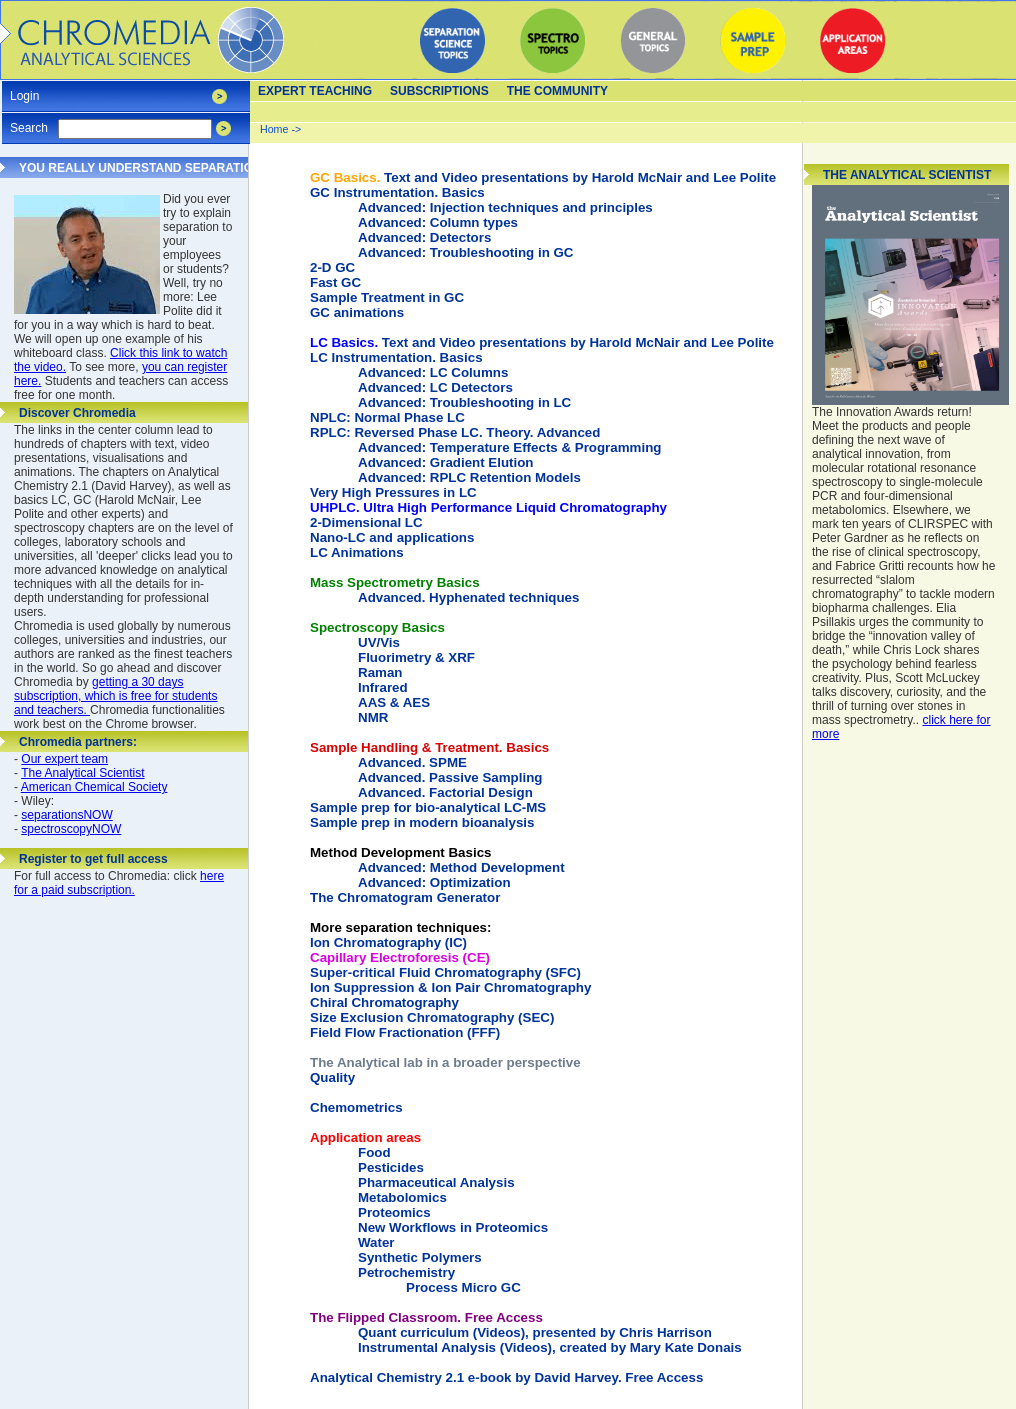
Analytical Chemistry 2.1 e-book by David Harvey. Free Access (506, 1377)
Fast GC (335, 282)
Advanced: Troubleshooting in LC (464, 402)
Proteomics (394, 1212)
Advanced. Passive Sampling (450, 777)
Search (29, 121)
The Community (557, 91)
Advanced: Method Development (461, 867)
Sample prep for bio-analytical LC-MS (428, 807)
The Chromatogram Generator (405, 897)
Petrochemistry (406, 1272)
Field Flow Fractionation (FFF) (405, 1032)
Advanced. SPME (412, 762)
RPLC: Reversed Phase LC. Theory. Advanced (455, 432)
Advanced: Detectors (424, 237)
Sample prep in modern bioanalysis (422, 822)
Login (24, 89)
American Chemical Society (94, 787)
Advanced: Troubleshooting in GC (465, 252)
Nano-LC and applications (392, 537)
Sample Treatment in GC (387, 297)
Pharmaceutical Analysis (436, 1182)
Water (376, 1242)
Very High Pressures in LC (393, 492)
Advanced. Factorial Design (445, 792)
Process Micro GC (463, 1287)
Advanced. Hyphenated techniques (468, 597)
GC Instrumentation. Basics (397, 192)
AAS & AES (394, 702)
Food (374, 1152)
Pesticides (391, 1167)
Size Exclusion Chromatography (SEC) (432, 1017)
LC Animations (357, 552)
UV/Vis (379, 642)
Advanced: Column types (438, 222)
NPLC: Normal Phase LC (387, 417)
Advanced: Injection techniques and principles (505, 207)
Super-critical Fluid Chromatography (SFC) (445, 972)
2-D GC (332, 267)
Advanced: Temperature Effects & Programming (509, 447)
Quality (332, 1077)
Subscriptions (439, 91)
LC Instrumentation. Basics (396, 357)
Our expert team (64, 759)
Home (274, 129)
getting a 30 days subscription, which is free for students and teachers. (115, 696)
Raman (380, 672)
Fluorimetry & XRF (416, 657)
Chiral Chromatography (384, 1002)
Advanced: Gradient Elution (446, 462)
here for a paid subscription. (119, 883)
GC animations (357, 312)
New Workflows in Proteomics (453, 1227)
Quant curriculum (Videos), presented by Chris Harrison (535, 1332)
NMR (373, 717)
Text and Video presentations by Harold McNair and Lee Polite (543, 177)
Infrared (383, 687)
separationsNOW (66, 815)
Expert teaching (315, 91)
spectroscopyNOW (71, 829)
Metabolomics (402, 1197)
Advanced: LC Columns (433, 372)
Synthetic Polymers (420, 1257)
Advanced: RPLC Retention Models (469, 477)
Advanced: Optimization (434, 882)
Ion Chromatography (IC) (400, 935)
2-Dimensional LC (366, 522)
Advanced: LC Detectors (435, 387)
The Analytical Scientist (82, 773)
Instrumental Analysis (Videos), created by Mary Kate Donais (550, 1347)
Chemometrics (356, 1107)
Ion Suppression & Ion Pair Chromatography (450, 987)
